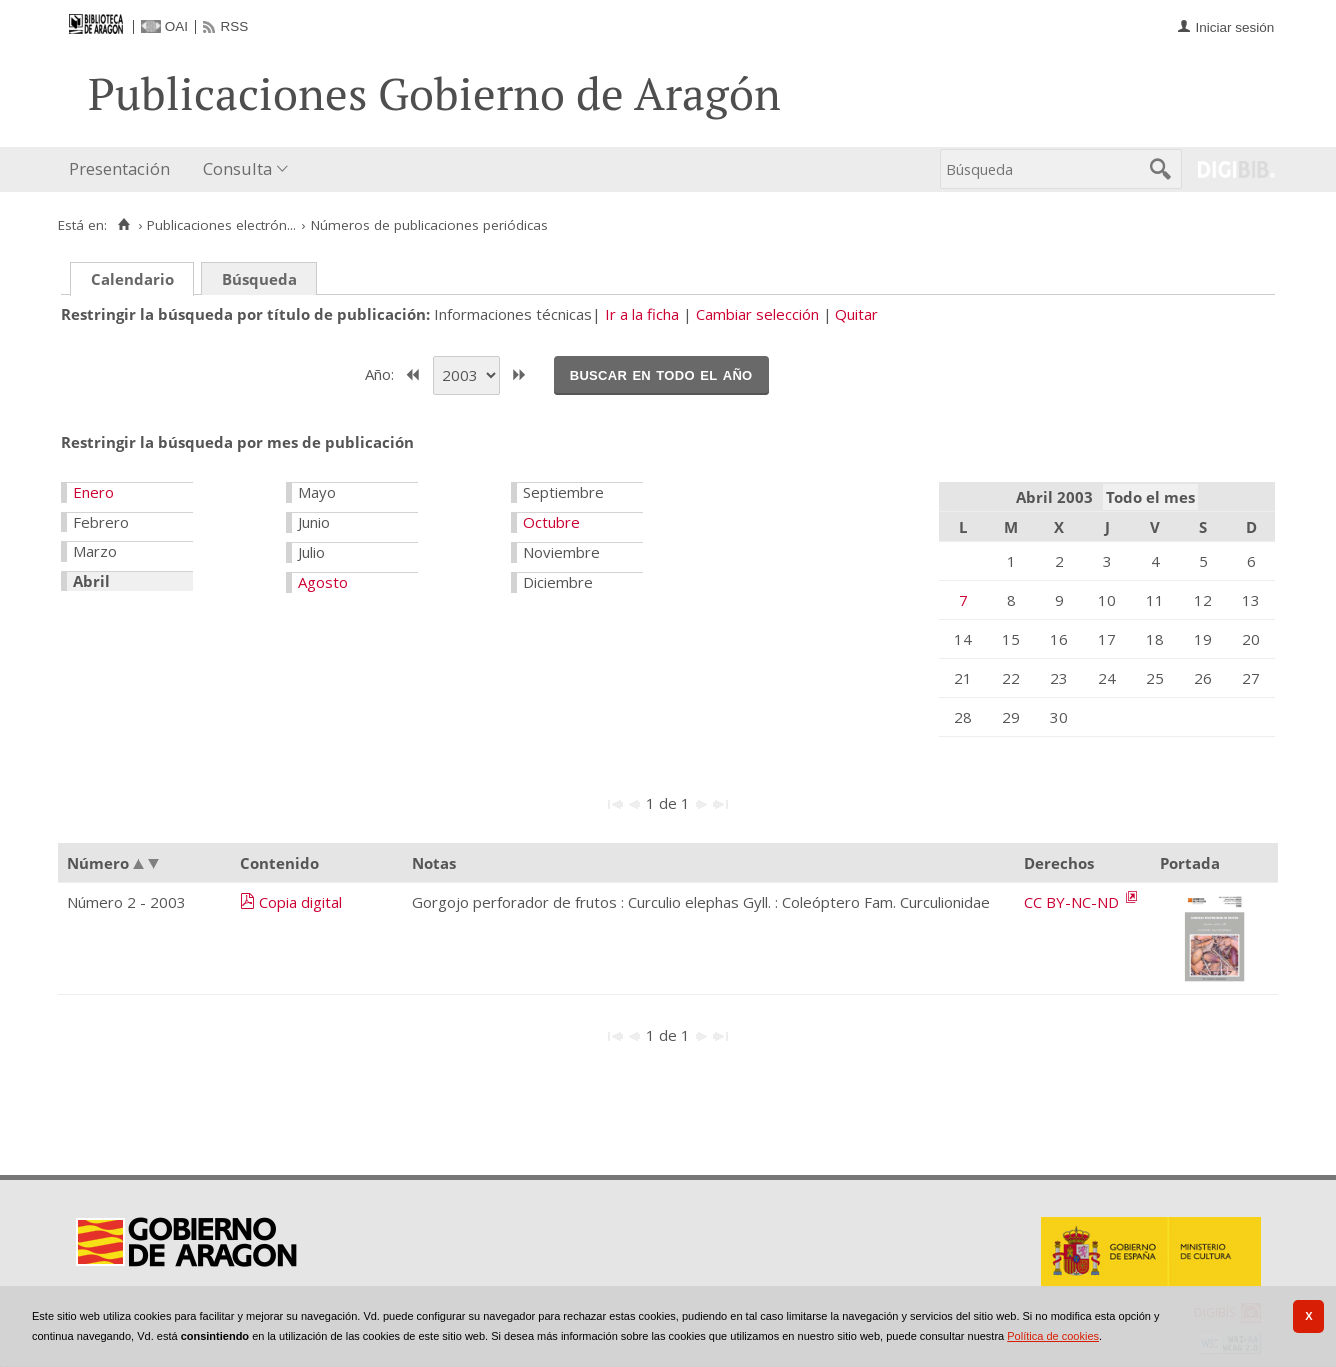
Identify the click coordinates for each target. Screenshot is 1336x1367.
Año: (381, 373)
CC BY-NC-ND (1073, 902)
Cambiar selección (757, 314)
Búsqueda (259, 279)
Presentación (119, 168)
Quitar (856, 314)
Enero (93, 492)
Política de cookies (1053, 1336)
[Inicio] (123, 225)
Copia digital (300, 902)
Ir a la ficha (642, 314)
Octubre (551, 522)
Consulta (237, 168)
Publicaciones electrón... (221, 225)
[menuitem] (124, 169)
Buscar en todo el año (661, 374)
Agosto (323, 582)
